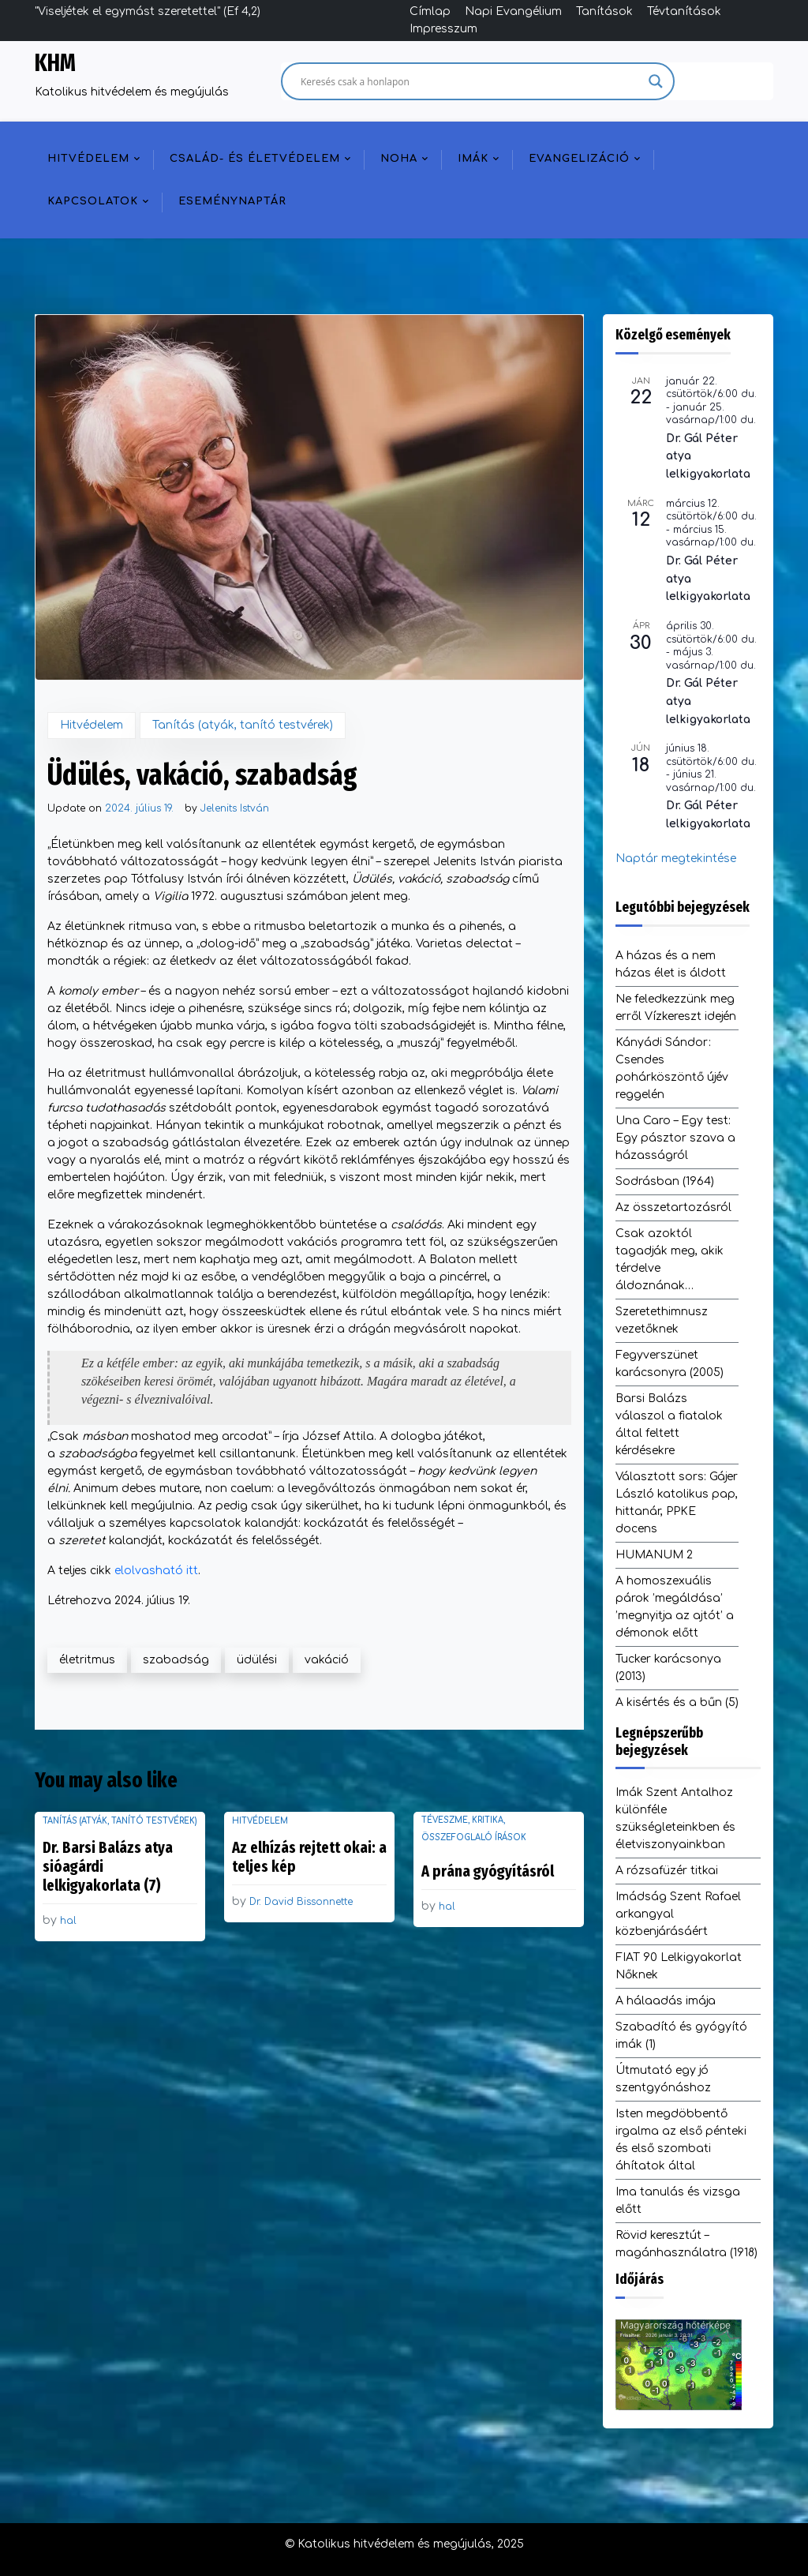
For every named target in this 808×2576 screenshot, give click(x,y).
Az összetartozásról (673, 1207)
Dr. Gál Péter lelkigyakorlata (708, 815)
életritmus (87, 1660)
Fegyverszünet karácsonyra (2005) (669, 1363)
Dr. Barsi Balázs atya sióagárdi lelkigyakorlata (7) (108, 1866)
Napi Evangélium (513, 11)
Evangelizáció (579, 158)
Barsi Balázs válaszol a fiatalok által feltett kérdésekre (669, 1425)
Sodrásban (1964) (664, 1181)
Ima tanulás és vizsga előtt (677, 2200)
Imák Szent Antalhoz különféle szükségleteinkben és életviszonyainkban (675, 1818)
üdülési (257, 1660)
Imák (473, 158)
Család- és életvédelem (255, 158)
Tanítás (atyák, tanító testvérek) (242, 725)
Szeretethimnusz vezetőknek (661, 1320)
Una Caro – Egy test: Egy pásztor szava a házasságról (675, 1138)
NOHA (398, 158)
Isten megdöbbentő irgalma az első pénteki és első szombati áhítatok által (680, 2140)
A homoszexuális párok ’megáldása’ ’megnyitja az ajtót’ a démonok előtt (674, 1607)
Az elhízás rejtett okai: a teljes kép (309, 1857)
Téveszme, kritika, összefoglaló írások (473, 1829)
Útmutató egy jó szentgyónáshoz (663, 2079)
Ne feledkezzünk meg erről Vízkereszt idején (675, 1007)
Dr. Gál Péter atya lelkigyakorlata (708, 456)
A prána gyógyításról (487, 1871)
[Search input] (471, 81)
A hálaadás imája (665, 2001)
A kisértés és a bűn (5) (677, 1702)
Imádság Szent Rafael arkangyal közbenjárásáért (678, 1914)
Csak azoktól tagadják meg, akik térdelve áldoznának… (669, 1260)
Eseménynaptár (232, 201)
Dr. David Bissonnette (301, 1902)
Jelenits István (234, 808)
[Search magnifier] (656, 81)
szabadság (176, 1660)
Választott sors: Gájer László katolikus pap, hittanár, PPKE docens (676, 1503)
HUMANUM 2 (654, 1555)
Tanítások (604, 11)
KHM (55, 63)
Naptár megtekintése (675, 858)
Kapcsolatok (92, 201)
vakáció (327, 1660)
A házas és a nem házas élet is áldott (670, 964)
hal (68, 1920)
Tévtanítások (684, 11)
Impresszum (443, 29)
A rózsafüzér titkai (666, 1871)
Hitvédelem (88, 158)
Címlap (430, 11)
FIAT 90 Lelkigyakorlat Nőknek (678, 1966)
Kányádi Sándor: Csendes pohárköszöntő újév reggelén (671, 1069)
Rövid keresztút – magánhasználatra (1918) (686, 2244)
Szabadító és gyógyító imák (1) (681, 2035)
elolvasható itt (156, 1571)
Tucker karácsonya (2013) (668, 1667)
